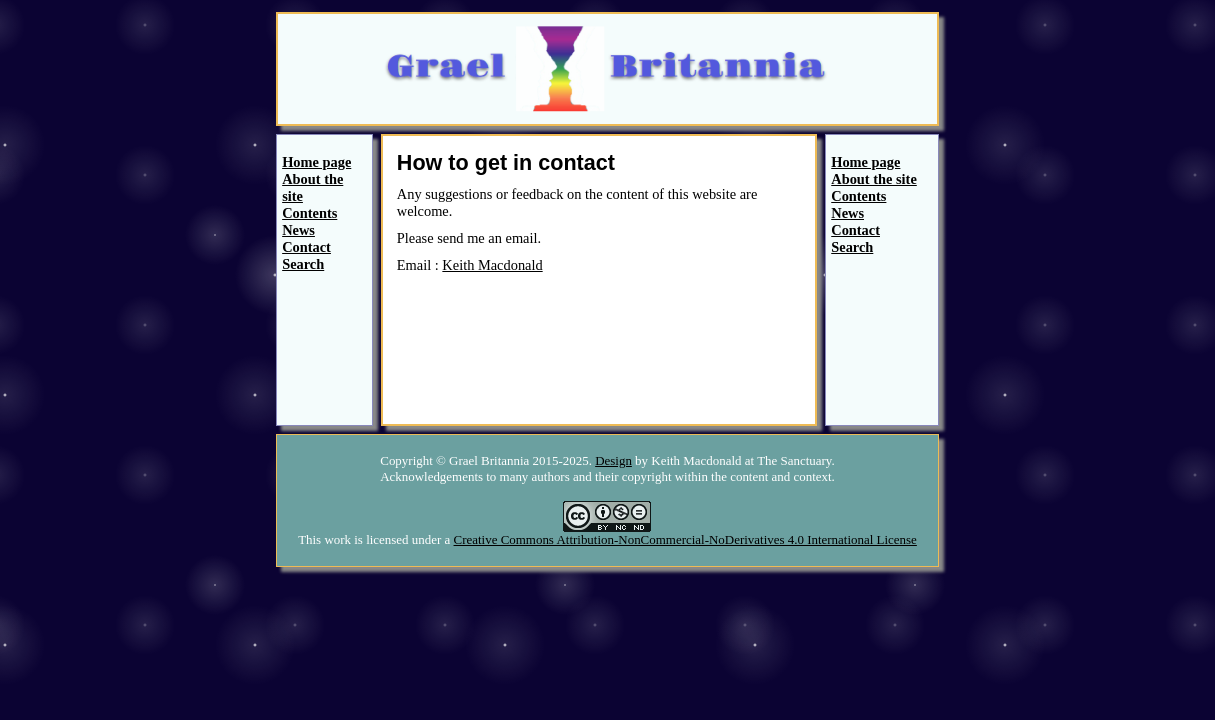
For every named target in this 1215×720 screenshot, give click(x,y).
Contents (309, 213)
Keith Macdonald (492, 265)
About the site (874, 179)
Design (613, 460)
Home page (316, 162)
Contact (306, 247)
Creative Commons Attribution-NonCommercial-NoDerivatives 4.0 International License (685, 539)
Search (303, 264)
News (298, 230)
